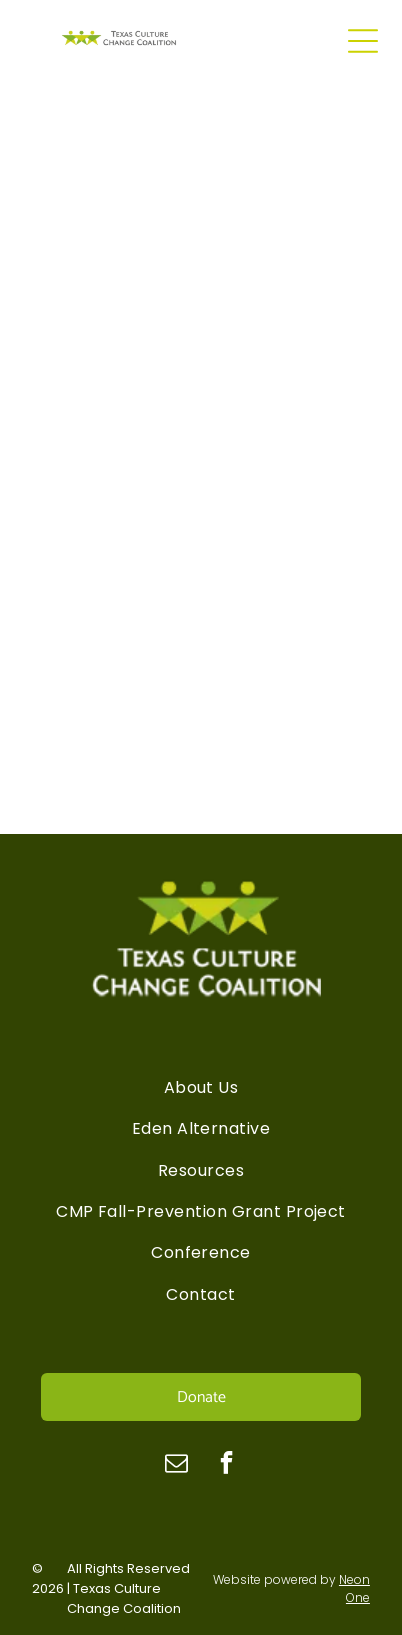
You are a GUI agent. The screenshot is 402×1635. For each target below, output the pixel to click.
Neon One (354, 1588)
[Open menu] (363, 41)
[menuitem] (201, 1087)
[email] (176, 1465)
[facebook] (226, 1465)
